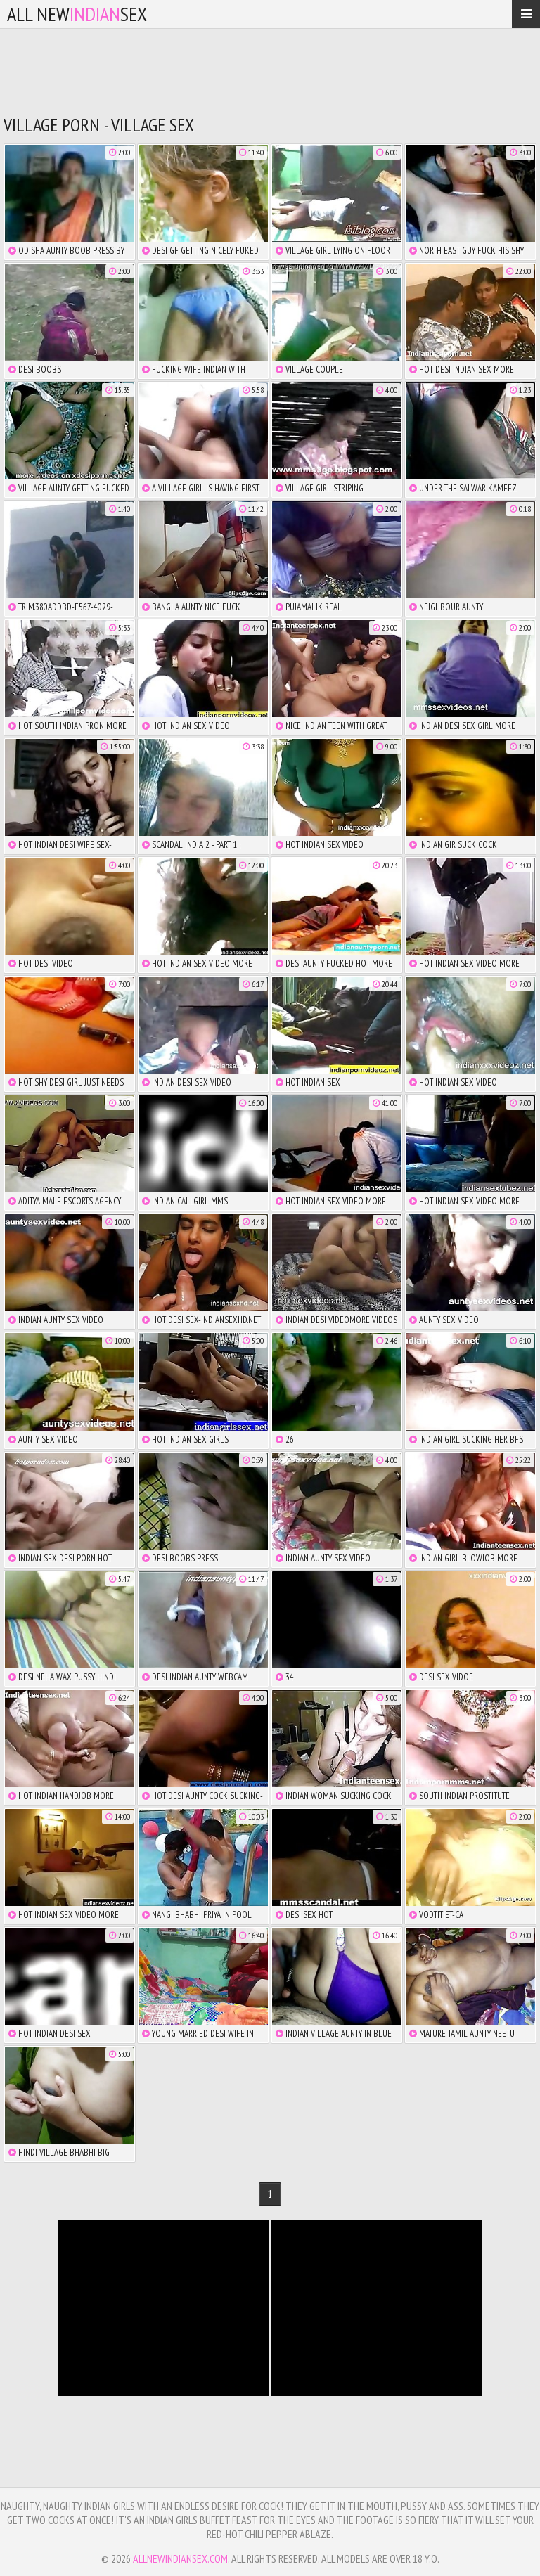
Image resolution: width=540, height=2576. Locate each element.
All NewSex (77, 14)
